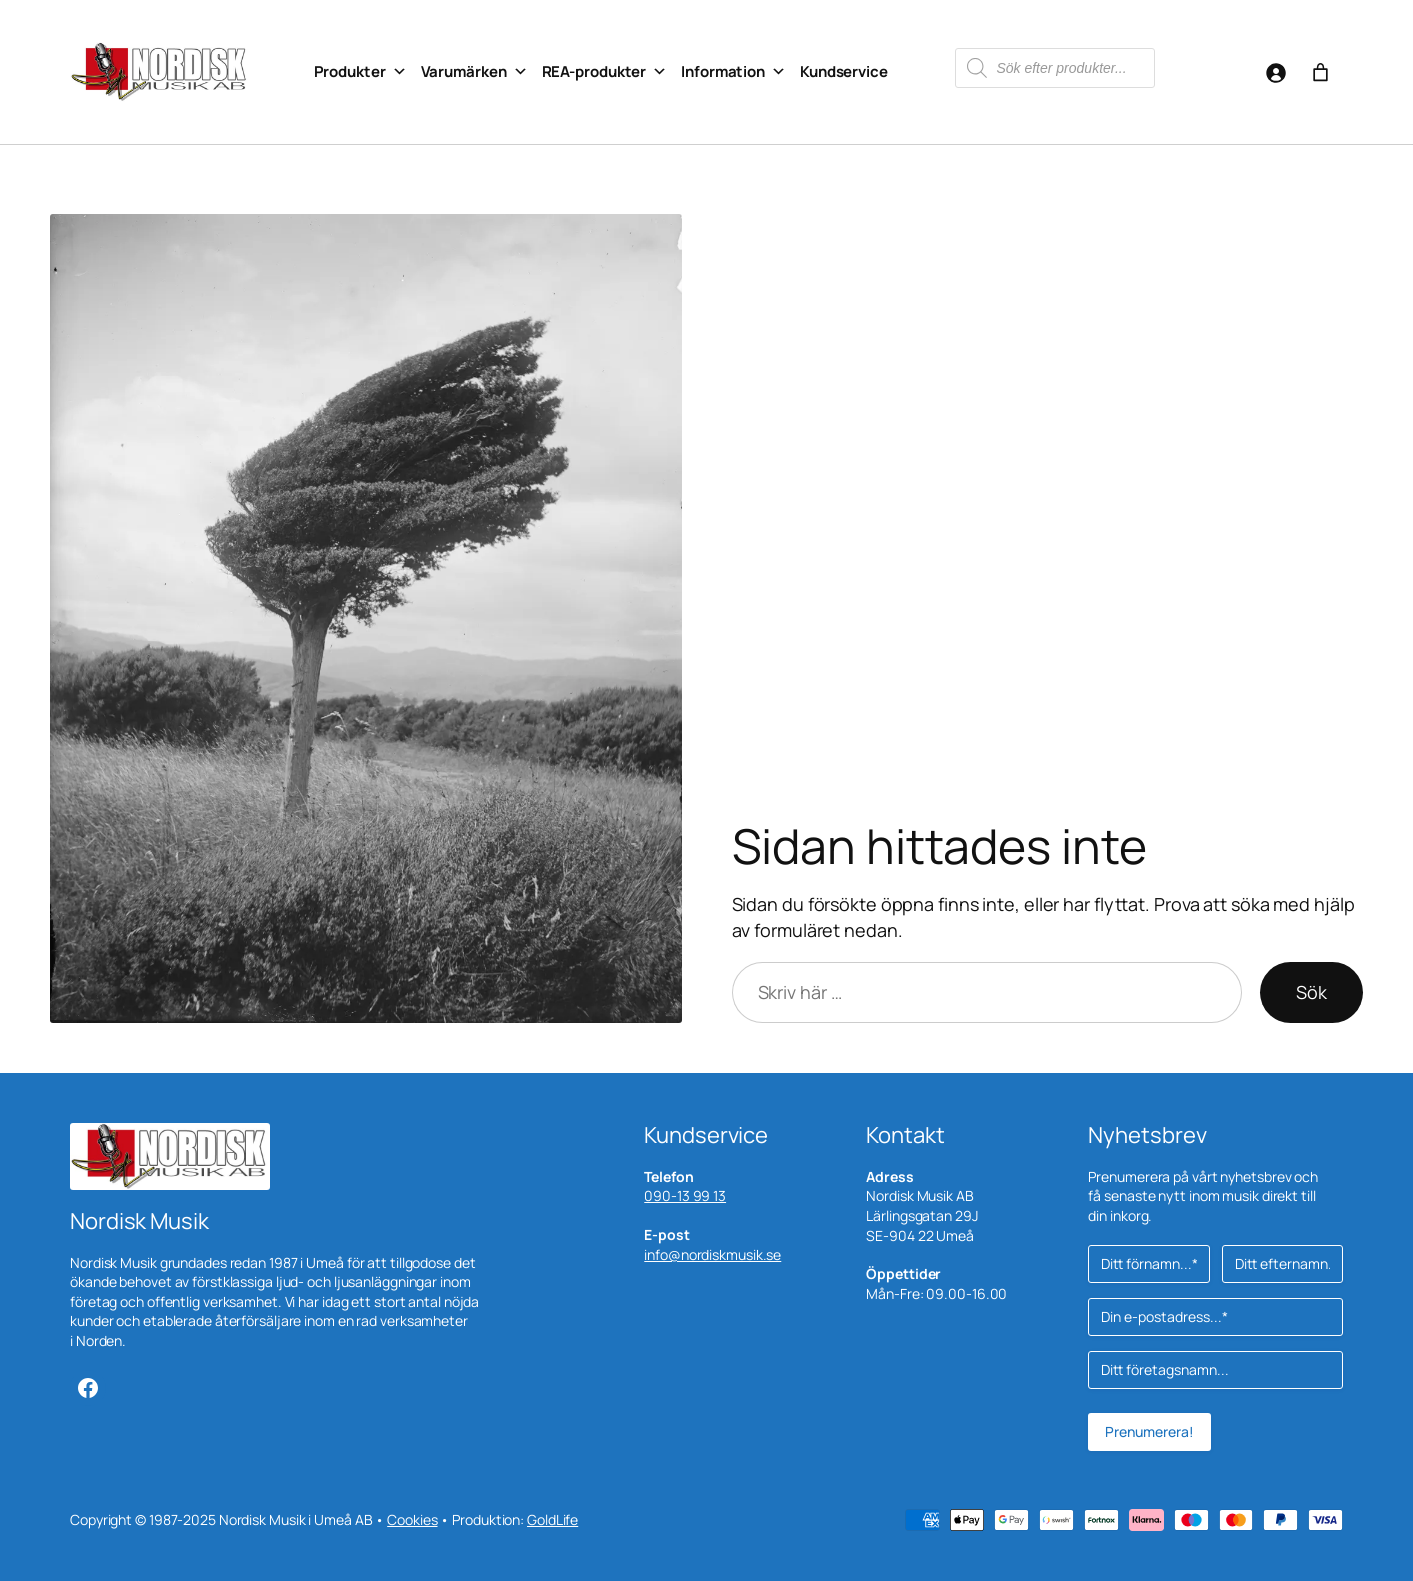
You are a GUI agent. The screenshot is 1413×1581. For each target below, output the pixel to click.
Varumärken (474, 72)
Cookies (412, 1519)
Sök (1311, 992)
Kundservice (844, 71)
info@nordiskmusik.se (712, 1254)
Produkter (360, 72)
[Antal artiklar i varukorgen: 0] (1320, 72)
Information (733, 72)
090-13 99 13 (685, 1195)
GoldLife (552, 1519)
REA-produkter (605, 72)
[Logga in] (1275, 72)
